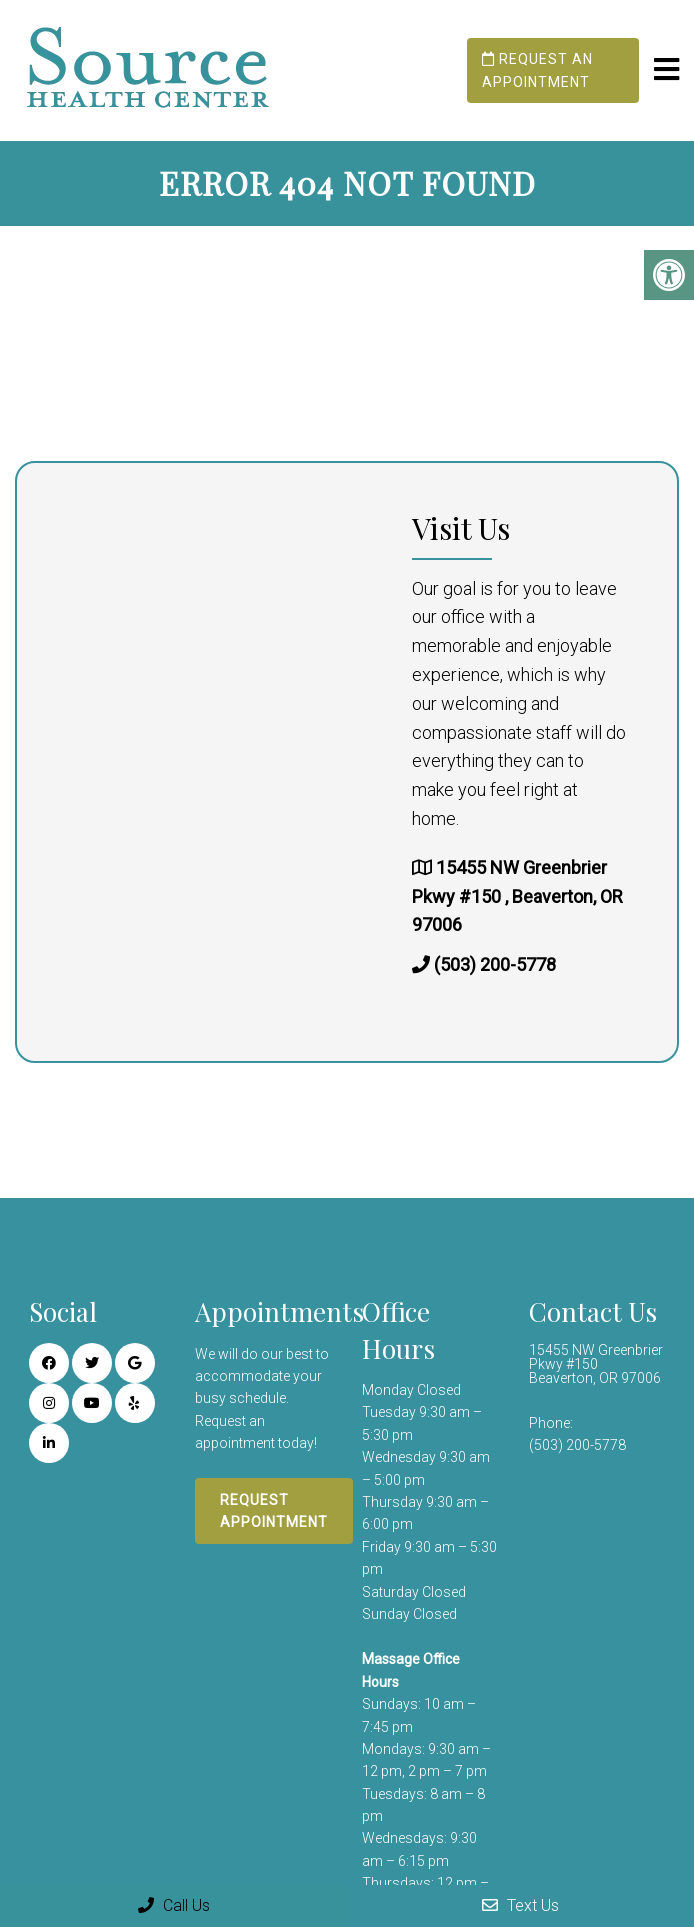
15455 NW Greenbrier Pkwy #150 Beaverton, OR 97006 (596, 1364)
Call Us (174, 1905)
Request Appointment (274, 1511)
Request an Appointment (537, 70)
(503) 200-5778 (495, 964)
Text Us (520, 1905)
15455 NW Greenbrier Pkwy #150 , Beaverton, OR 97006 (517, 896)
